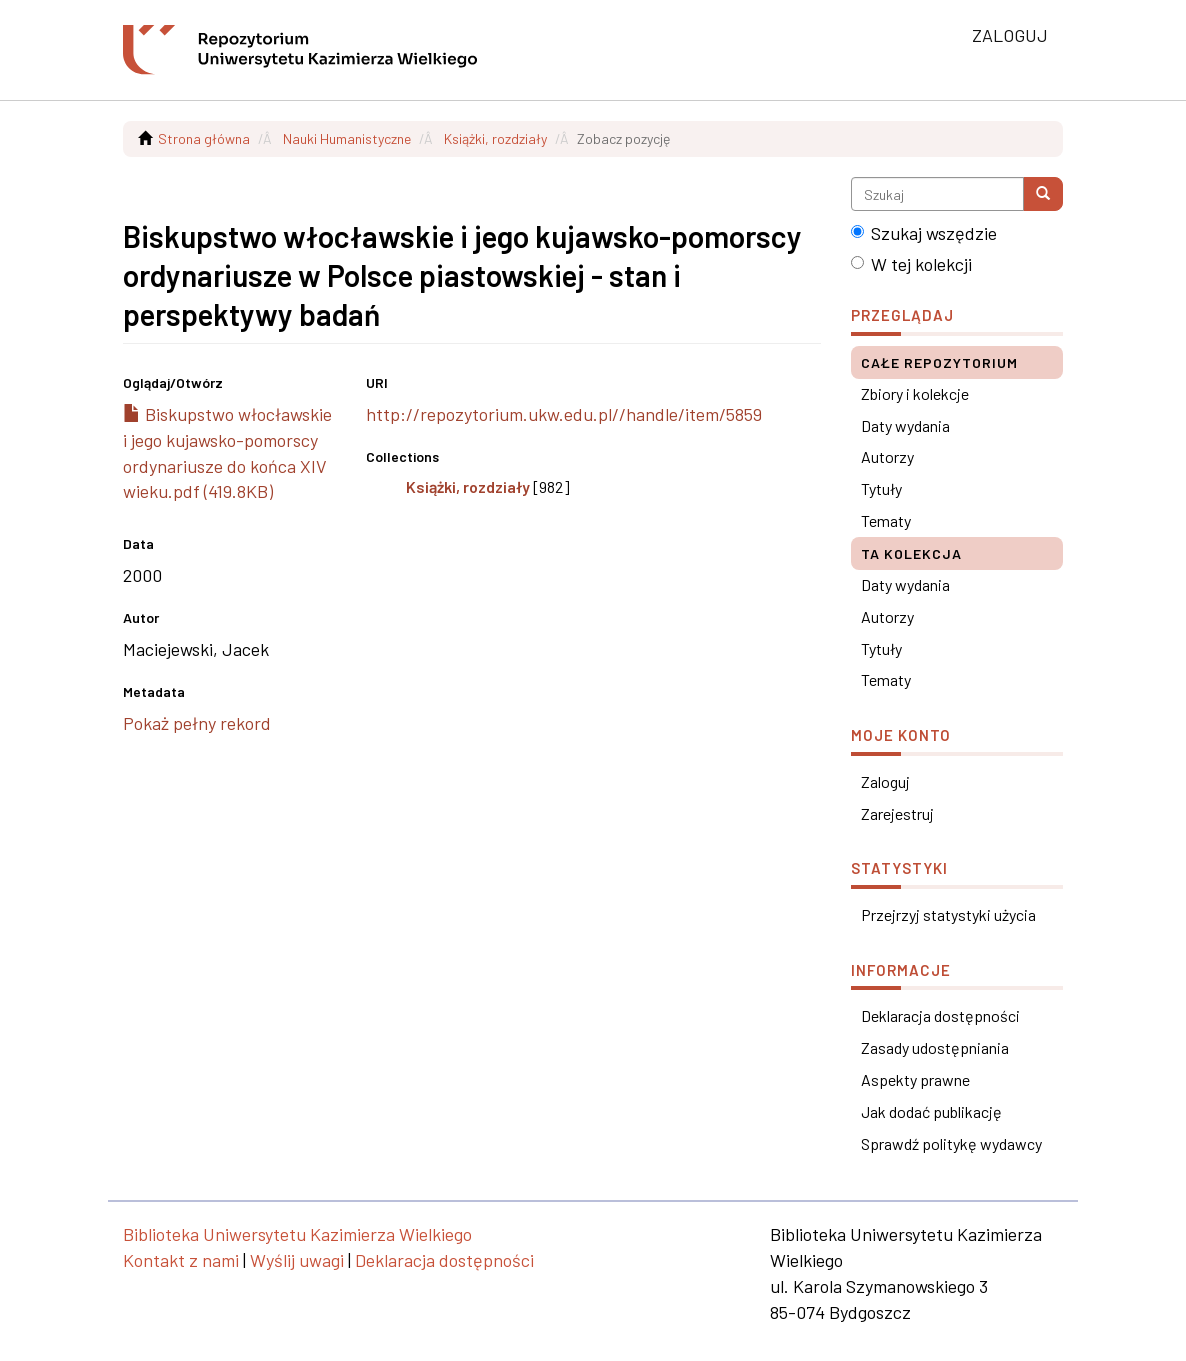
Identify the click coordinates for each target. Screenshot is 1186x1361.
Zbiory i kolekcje (915, 393)
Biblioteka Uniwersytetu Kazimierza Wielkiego (297, 1234)
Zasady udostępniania (935, 1047)
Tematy (886, 520)
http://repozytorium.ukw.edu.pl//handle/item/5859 (564, 414)
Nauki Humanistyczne (347, 138)
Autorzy (887, 456)
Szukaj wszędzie (924, 233)
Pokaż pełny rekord (197, 723)
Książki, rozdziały (495, 138)
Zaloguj (885, 781)
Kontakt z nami (181, 1260)
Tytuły (881, 488)
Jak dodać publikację (931, 1111)
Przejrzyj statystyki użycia (948, 914)
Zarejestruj (897, 813)
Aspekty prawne (915, 1079)
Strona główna (204, 138)
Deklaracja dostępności (940, 1015)
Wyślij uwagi (297, 1260)
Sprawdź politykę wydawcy (951, 1143)
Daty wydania (905, 425)
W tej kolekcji (911, 264)
